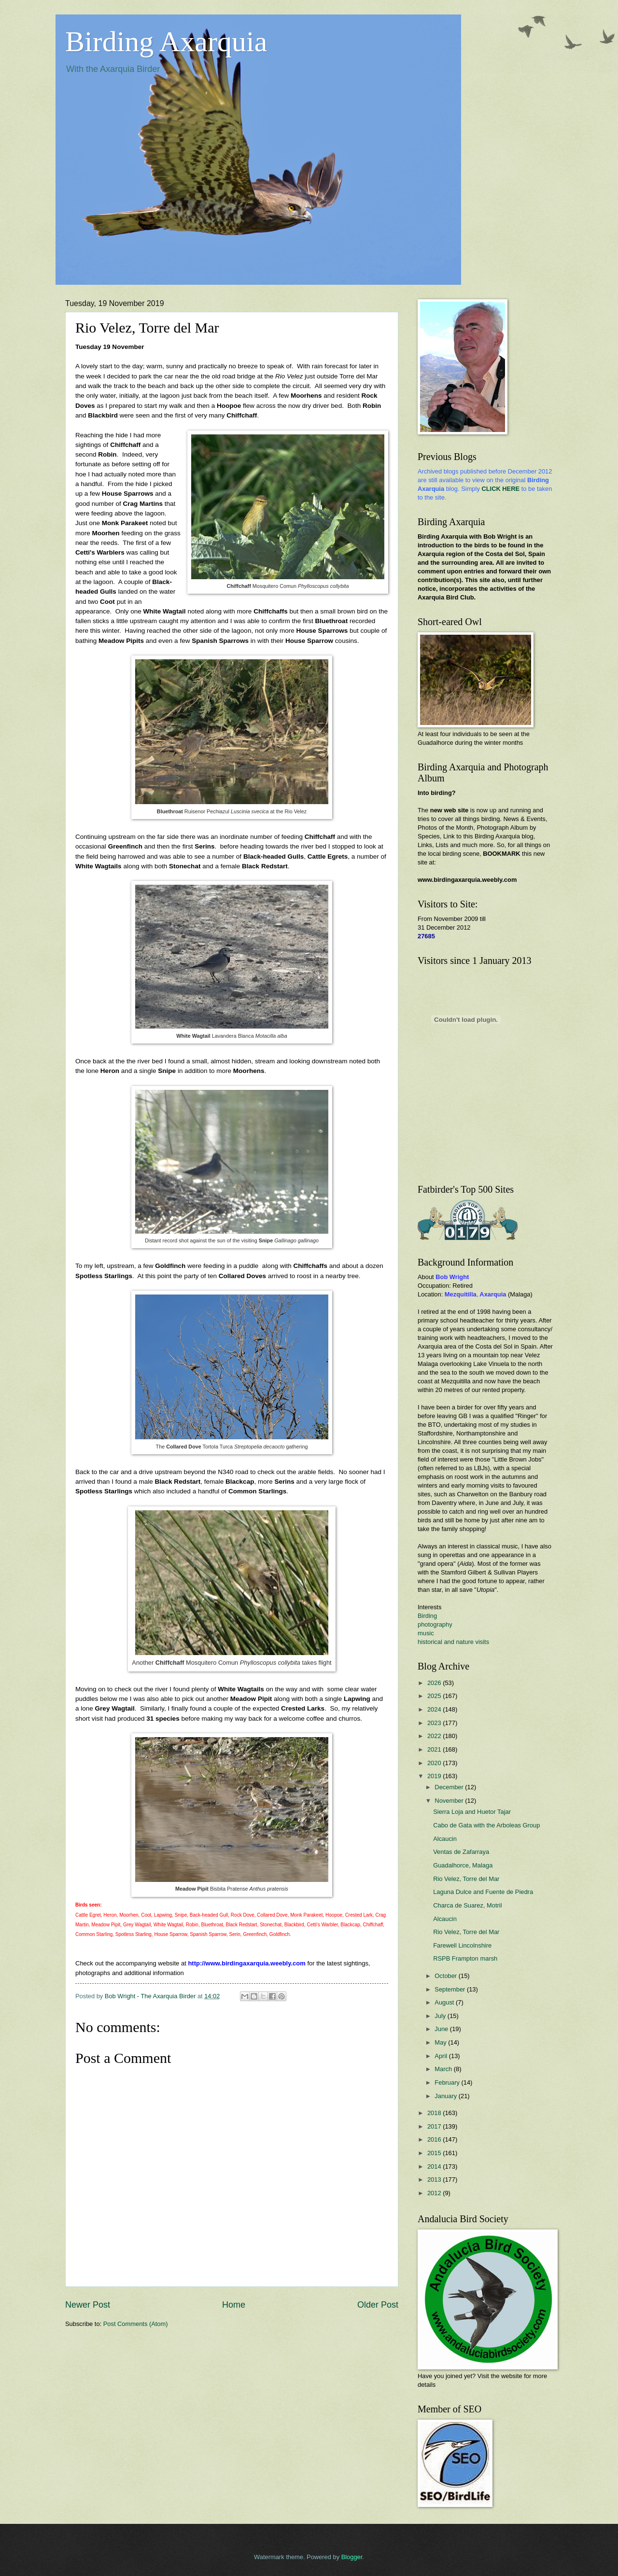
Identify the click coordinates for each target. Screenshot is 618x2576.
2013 (435, 2179)
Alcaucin (445, 1838)
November (450, 1800)
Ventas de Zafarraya (461, 1851)
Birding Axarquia (166, 41)
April (442, 2056)
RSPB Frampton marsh (465, 1958)
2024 (435, 1709)
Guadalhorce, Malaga (462, 1865)
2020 (435, 1763)
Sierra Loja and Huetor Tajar (472, 1811)
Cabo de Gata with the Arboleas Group (486, 1825)
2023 (435, 1723)
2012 (435, 2193)
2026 (435, 1682)
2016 (435, 2139)
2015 (435, 2153)
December (450, 1787)
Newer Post (87, 2305)
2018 (435, 2112)
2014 (435, 2166)
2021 (435, 1749)
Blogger (352, 2557)
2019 (435, 1776)
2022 (435, 1736)
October (446, 1975)
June (442, 2029)
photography (435, 1624)
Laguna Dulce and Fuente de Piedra (483, 1891)
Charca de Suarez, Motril (467, 1905)
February (448, 2082)
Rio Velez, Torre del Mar (466, 1878)
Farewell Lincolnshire (462, 1945)
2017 (435, 2126)
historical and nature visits (453, 1641)
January (446, 2096)
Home (233, 2305)
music (426, 1633)
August (445, 2002)
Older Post (377, 2305)
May (441, 2042)
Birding (427, 1615)
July (441, 2015)
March (444, 2069)
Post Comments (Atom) (135, 2323)
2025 (435, 1695)
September (451, 1989)
